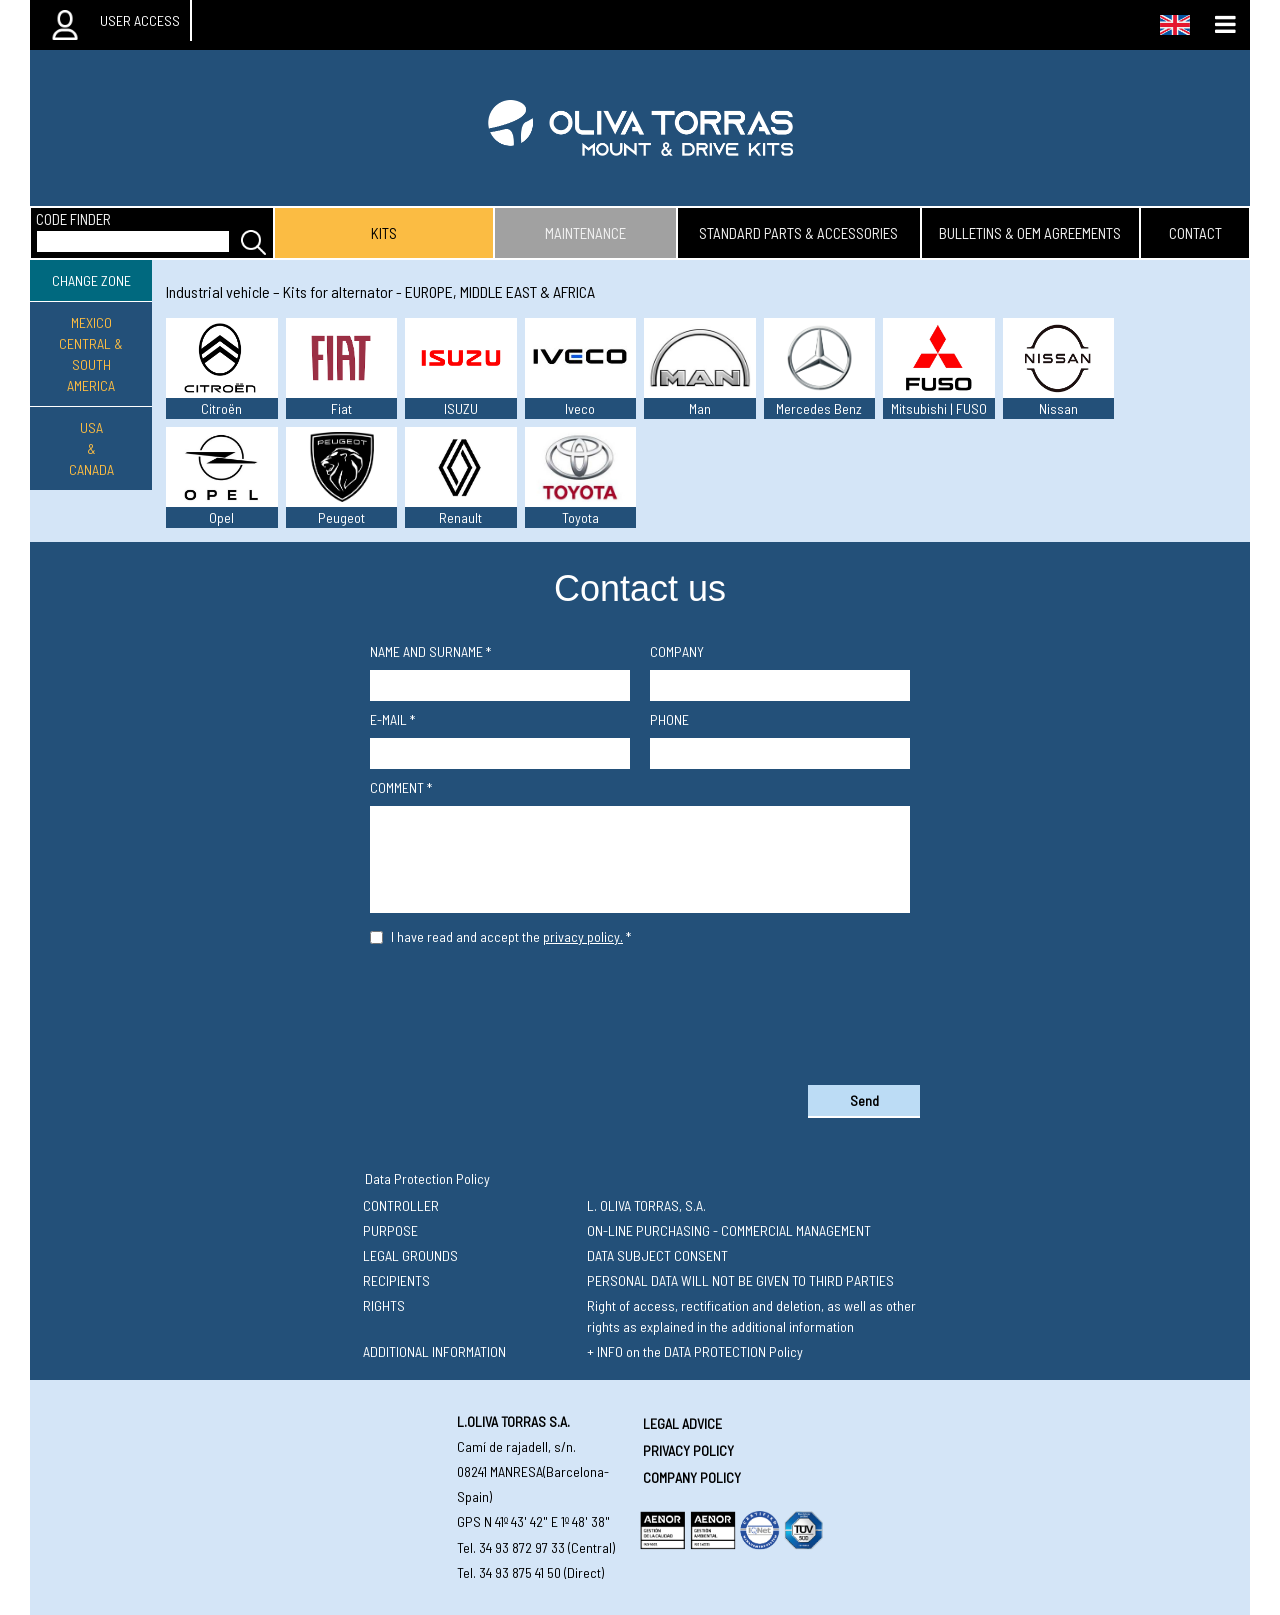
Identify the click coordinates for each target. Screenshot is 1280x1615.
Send (864, 1100)
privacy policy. (583, 936)
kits (384, 233)
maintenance (585, 233)
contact (1195, 233)
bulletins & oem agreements (1030, 233)
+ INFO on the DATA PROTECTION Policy (695, 1351)
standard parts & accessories (798, 233)
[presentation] (640, 1011)
